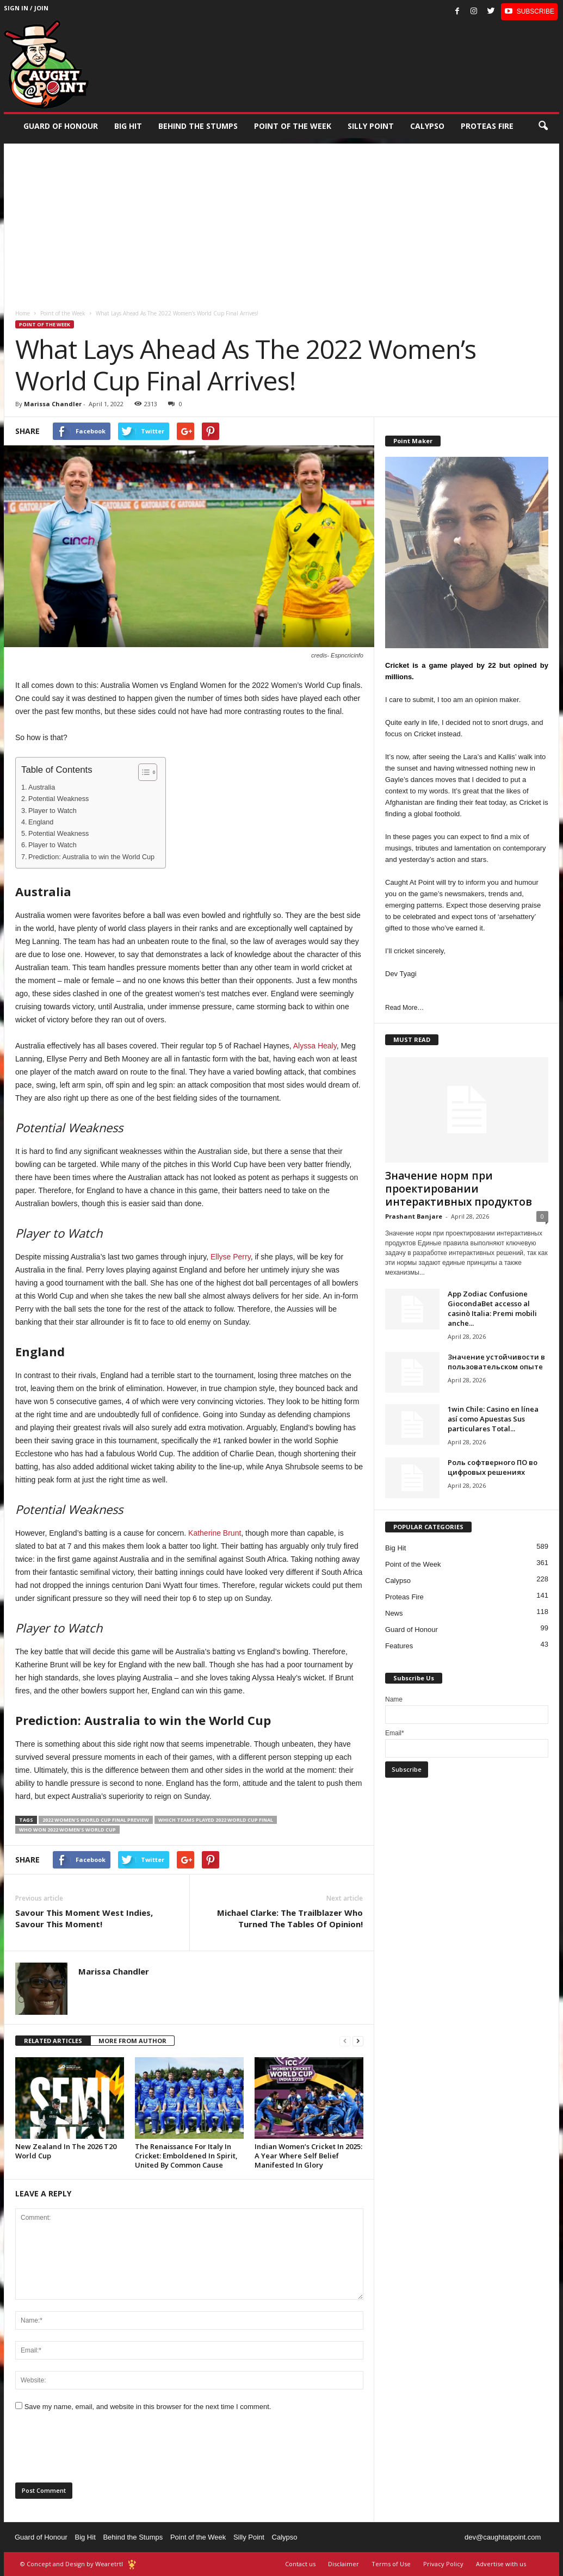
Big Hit (128, 126)
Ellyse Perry (231, 1256)
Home (22, 313)
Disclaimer (343, 2564)
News (394, 1613)
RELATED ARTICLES (53, 2041)
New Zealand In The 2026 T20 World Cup (65, 2151)
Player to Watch (52, 811)
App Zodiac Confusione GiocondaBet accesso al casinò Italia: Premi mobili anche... (492, 1308)
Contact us (300, 2564)
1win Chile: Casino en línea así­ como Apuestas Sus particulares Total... (493, 1418)
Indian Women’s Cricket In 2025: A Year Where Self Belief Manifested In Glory (308, 2156)
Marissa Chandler (53, 404)
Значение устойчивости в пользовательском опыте (496, 1361)
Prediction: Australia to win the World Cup (91, 857)
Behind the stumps (198, 126)
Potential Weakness (58, 799)
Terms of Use (391, 2564)
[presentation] (98, 2450)
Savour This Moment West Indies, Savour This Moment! (84, 1918)
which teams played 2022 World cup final (215, 1819)
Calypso (427, 126)
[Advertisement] (281, 220)
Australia (41, 787)
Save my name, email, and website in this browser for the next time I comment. (147, 2407)
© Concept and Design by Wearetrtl (71, 2564)
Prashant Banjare (413, 1216)
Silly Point (371, 126)
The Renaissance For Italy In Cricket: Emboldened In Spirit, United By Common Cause (186, 2156)
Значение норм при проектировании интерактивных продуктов (458, 1189)
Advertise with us (501, 2564)
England (40, 822)
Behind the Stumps (133, 2537)
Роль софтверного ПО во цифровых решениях (492, 1467)
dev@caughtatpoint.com (503, 2537)
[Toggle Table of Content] (142, 772)
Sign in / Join (26, 8)
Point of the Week (292, 126)
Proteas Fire (487, 126)
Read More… (404, 1007)
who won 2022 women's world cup (67, 1829)
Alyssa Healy (315, 1045)
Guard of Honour (60, 126)
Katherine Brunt (214, 1533)
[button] (543, 126)
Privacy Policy (443, 2564)
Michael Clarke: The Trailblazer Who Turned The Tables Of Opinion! (290, 1918)
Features (399, 1646)
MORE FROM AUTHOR (132, 2041)
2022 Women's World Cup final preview (95, 1819)
